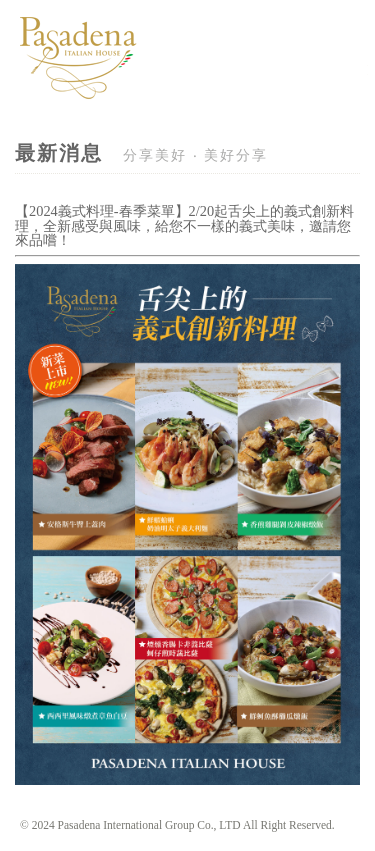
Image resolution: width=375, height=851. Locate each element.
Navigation (345, 85)
